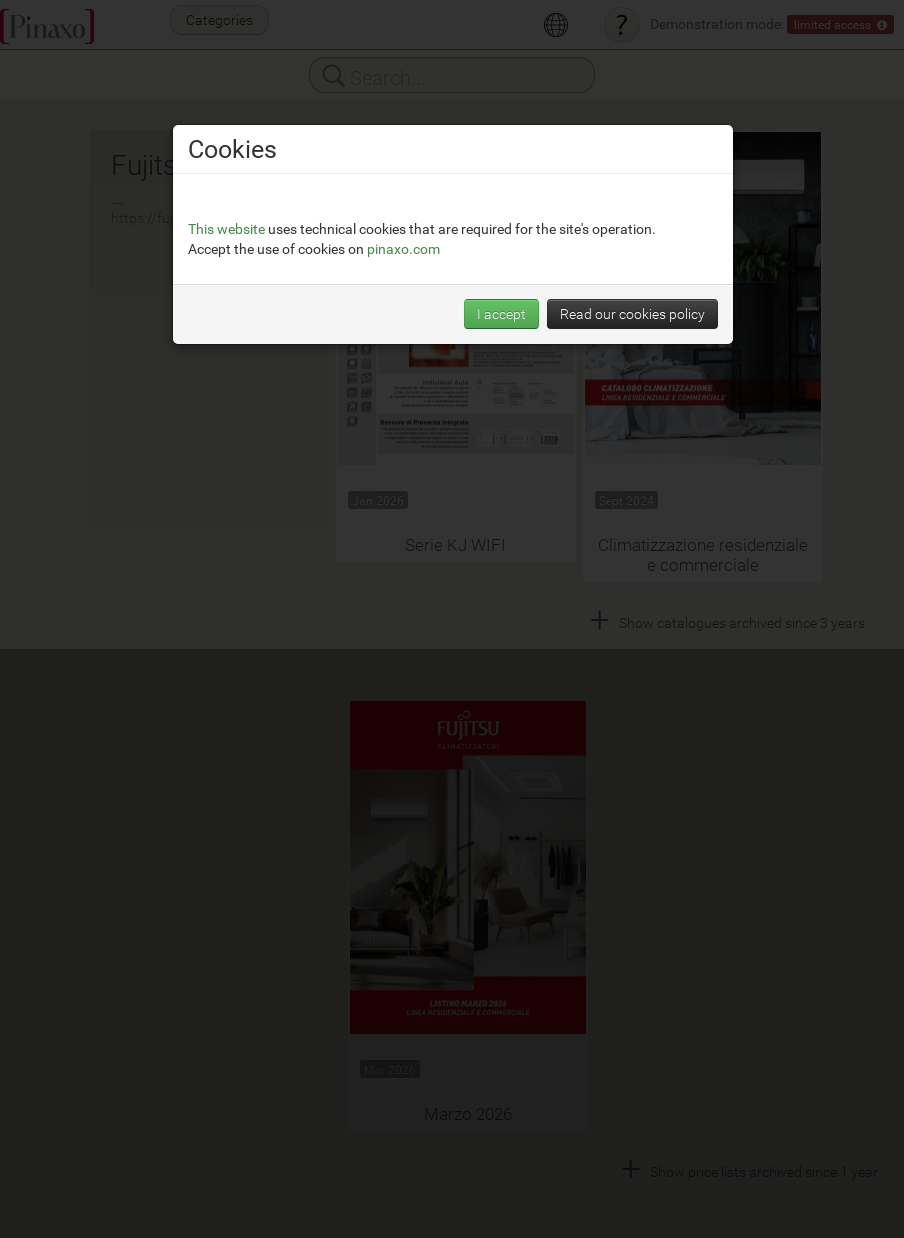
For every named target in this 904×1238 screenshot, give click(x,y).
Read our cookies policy (632, 313)
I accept (501, 313)
